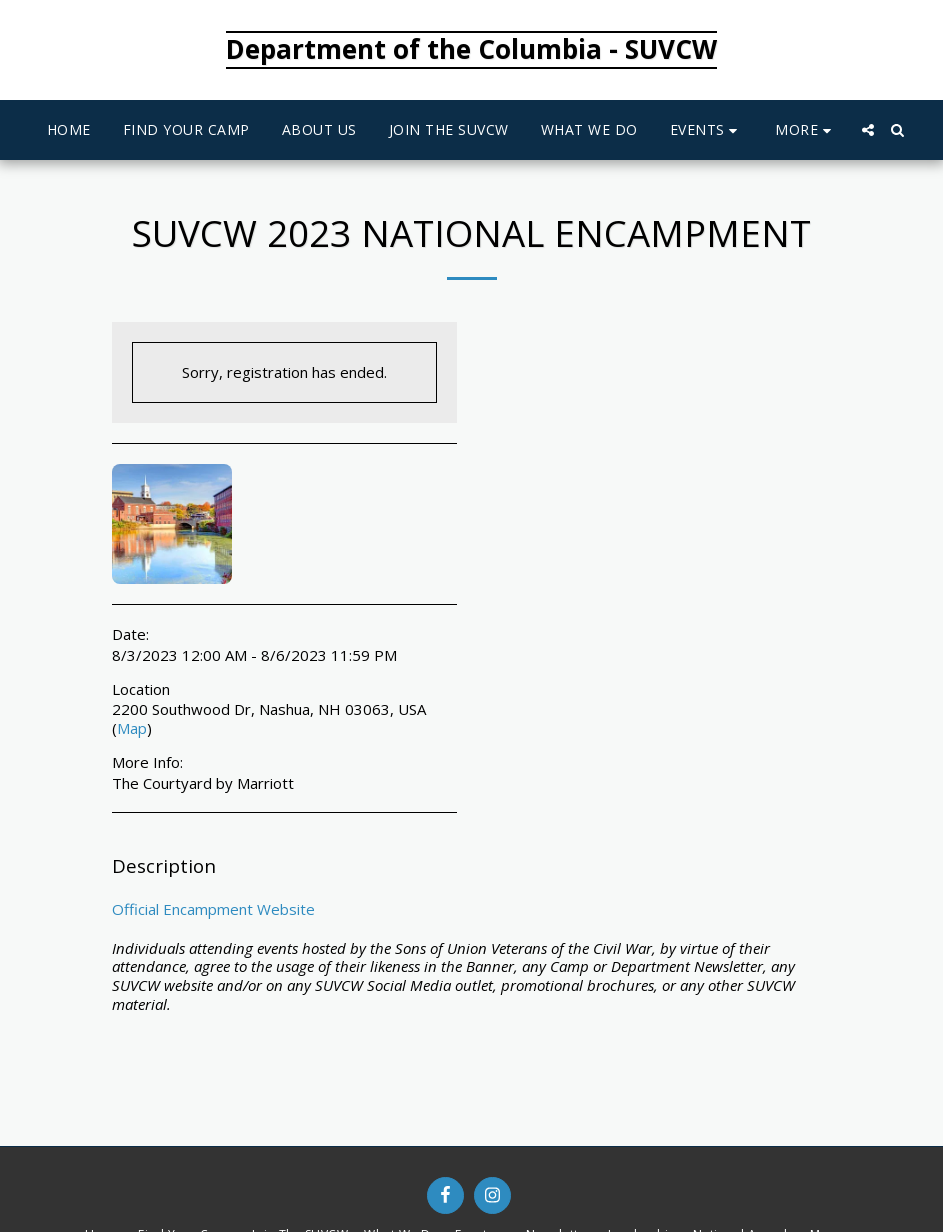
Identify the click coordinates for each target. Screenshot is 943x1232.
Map (132, 728)
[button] (707, 130)
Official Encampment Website (213, 909)
